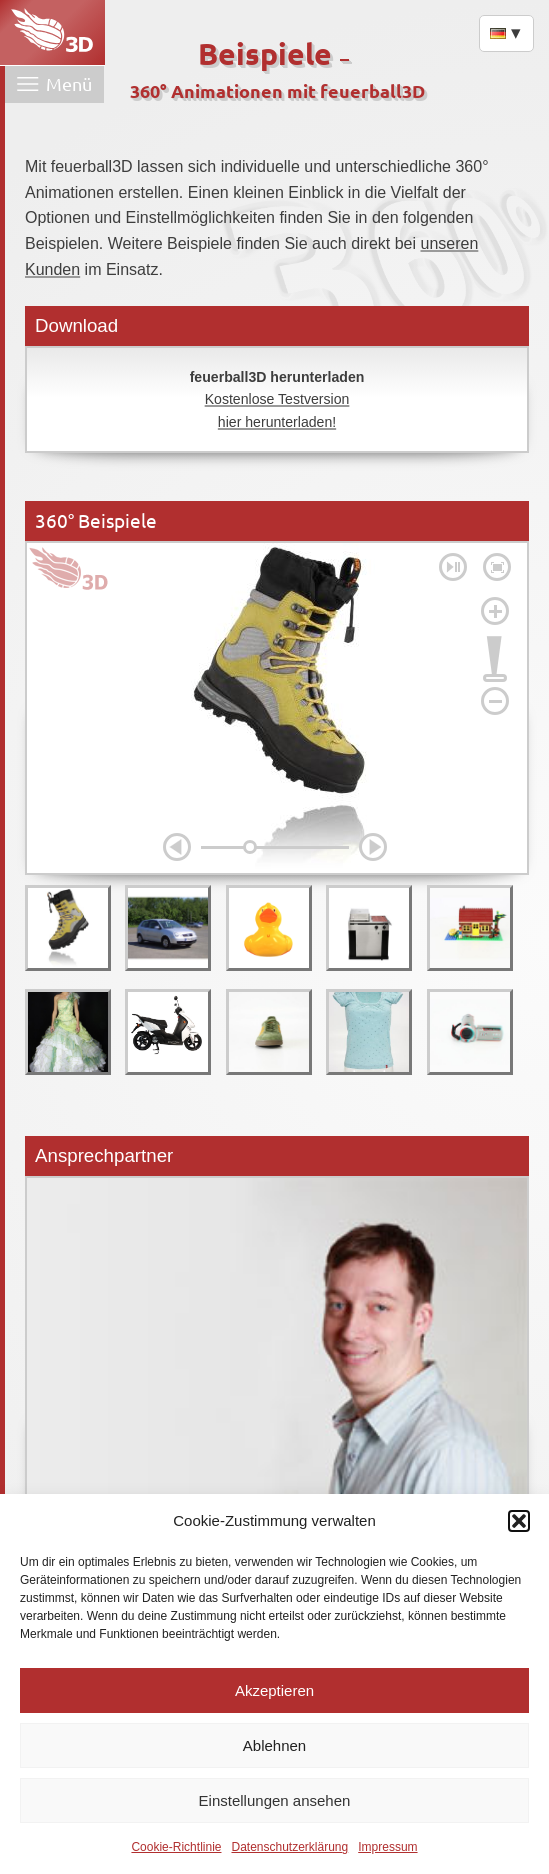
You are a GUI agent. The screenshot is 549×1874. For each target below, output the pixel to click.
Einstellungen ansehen (275, 1800)
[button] (519, 1521)
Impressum (387, 1847)
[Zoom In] (495, 611)
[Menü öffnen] (54, 84)
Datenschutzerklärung (289, 1847)
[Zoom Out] (495, 701)
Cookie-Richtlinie (176, 1847)
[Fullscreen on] (497, 567)
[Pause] (453, 567)
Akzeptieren (274, 1690)
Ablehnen (274, 1745)
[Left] (177, 847)
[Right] (373, 847)
